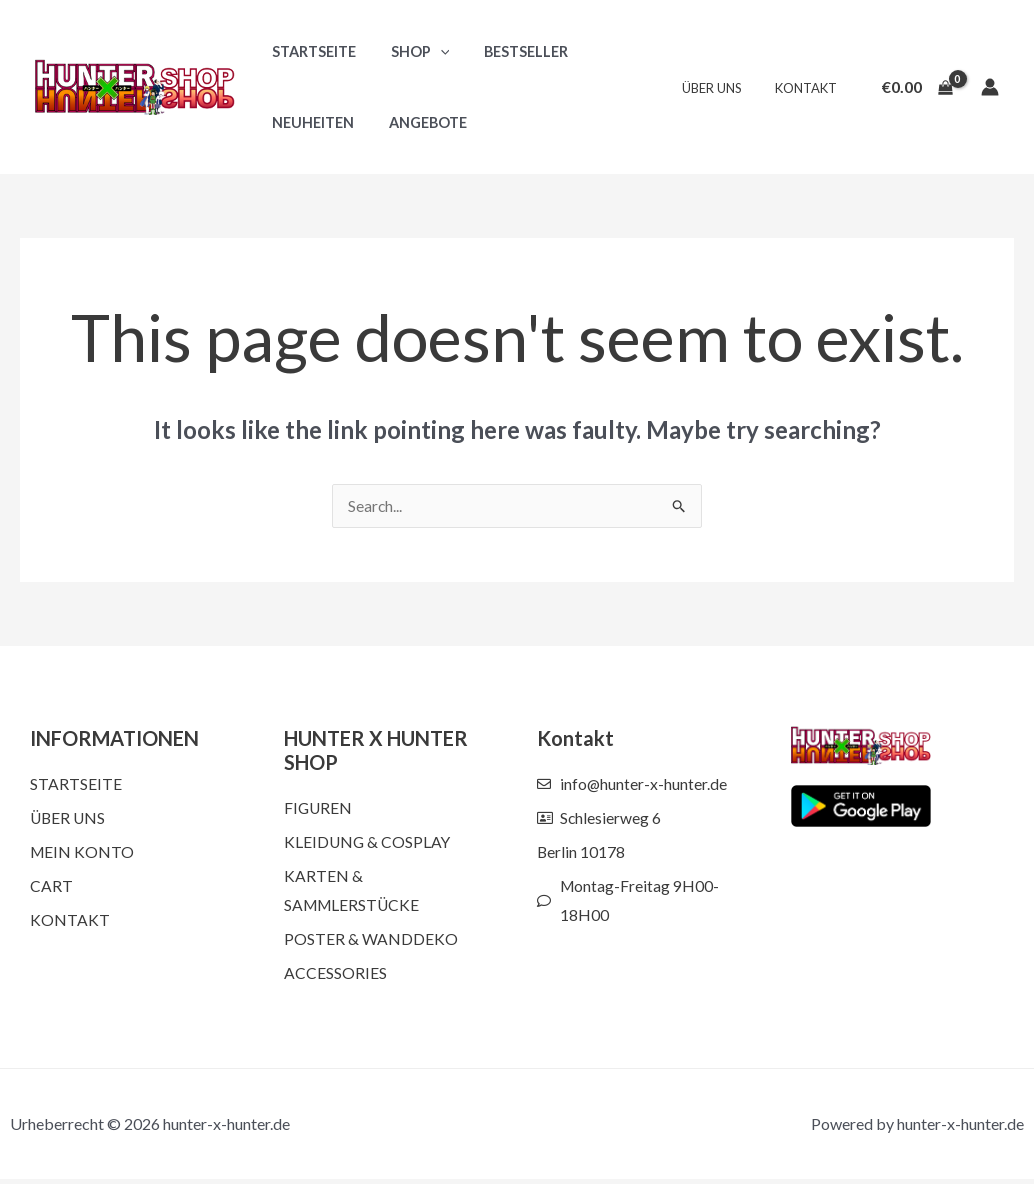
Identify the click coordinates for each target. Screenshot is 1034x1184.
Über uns (722, 88)
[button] (431, 51)
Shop (411, 51)
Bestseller (512, 51)
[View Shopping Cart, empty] (917, 87)
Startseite (311, 51)
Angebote (419, 122)
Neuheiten (310, 122)
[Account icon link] (990, 87)
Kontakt (809, 88)
